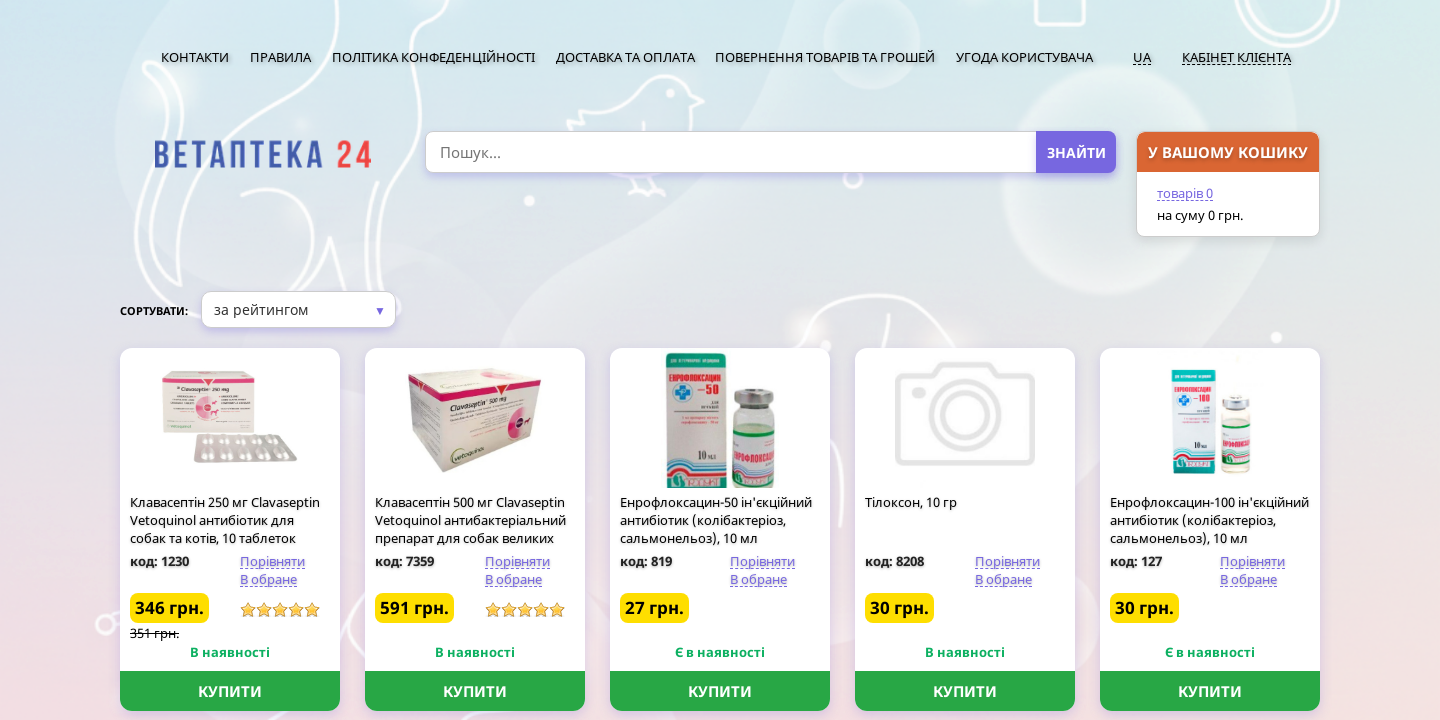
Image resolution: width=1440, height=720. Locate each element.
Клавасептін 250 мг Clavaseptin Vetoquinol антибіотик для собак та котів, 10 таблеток (225, 520)
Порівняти (272, 561)
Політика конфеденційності (433, 57)
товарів (1185, 193)
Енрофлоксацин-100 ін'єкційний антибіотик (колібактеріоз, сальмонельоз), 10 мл (1209, 520)
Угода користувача (1024, 57)
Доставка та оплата (625, 57)
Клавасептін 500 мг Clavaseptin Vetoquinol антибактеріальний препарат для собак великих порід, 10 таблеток (470, 529)
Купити (230, 691)
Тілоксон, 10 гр (911, 502)
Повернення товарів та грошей (825, 57)
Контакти (195, 57)
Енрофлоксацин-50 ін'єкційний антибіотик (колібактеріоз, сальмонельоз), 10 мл (716, 520)
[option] (262, 154)
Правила (280, 57)
